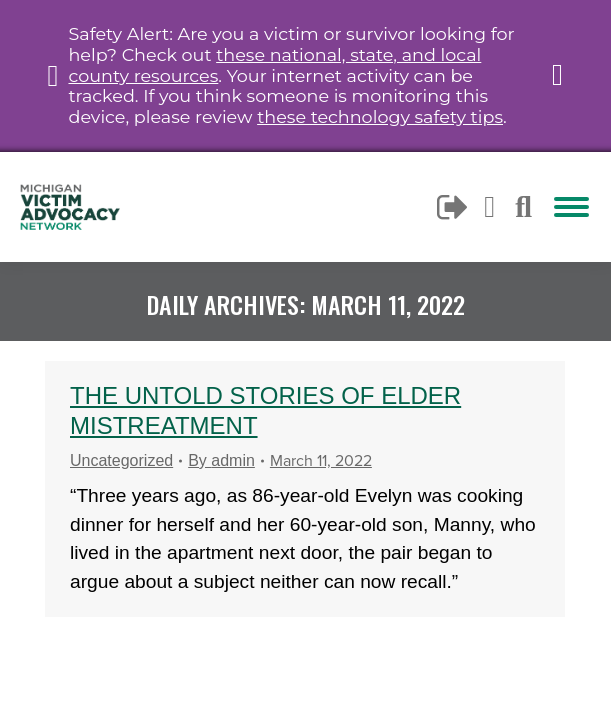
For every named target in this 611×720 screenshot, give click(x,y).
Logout (453, 207)
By (221, 460)
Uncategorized (121, 460)
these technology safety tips (380, 116)
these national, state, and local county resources (274, 65)
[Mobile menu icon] (571, 207)
